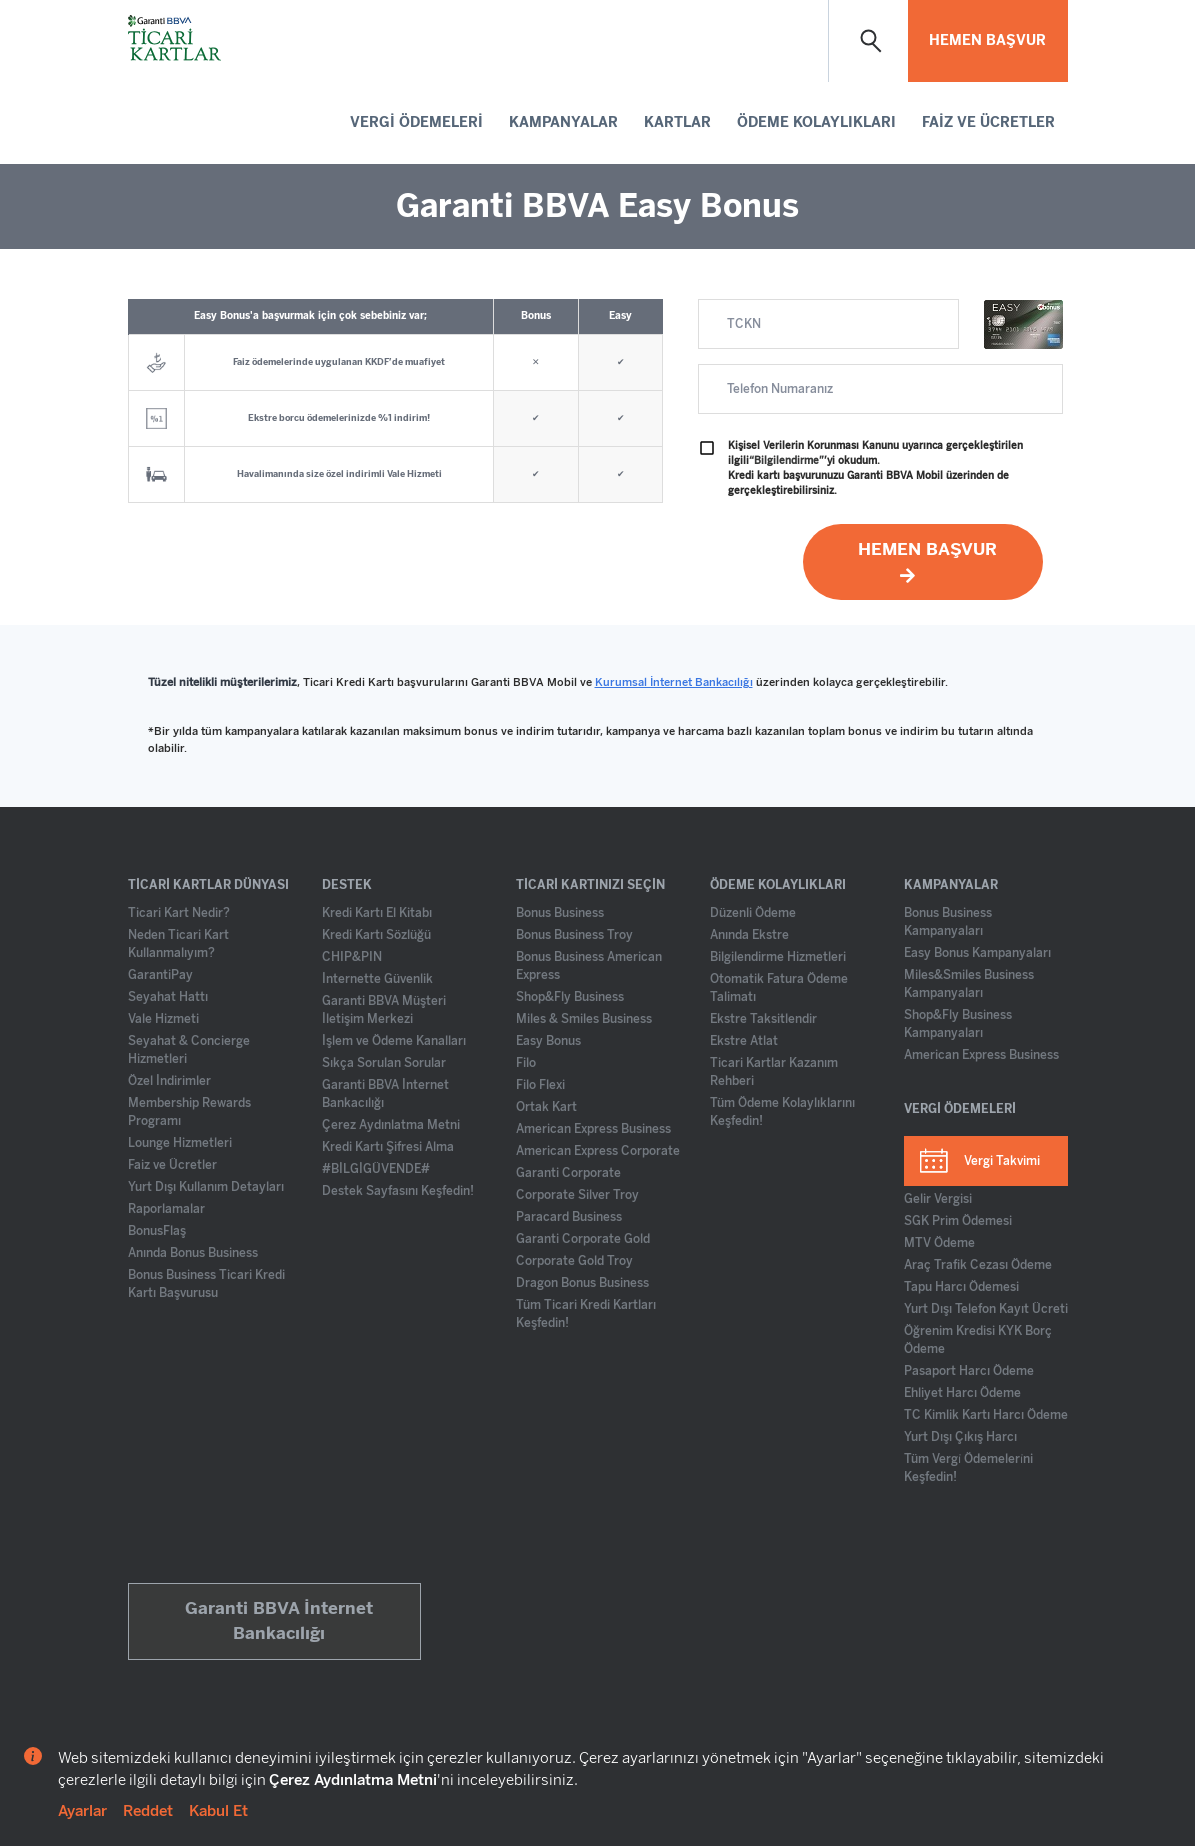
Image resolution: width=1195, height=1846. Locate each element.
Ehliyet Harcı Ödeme (962, 1393)
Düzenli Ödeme (753, 913)
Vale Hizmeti (163, 1019)
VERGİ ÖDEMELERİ (416, 122)
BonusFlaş (157, 1231)
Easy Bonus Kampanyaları (977, 953)
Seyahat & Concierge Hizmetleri (189, 1050)
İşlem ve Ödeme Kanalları (394, 1041)
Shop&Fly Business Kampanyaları (958, 1024)
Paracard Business (569, 1217)
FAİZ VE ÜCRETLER (988, 122)
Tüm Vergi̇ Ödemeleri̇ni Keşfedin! (968, 1468)
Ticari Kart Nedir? (179, 913)
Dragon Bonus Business (582, 1283)
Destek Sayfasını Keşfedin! (398, 1191)
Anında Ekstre (749, 935)
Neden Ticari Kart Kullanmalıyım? (178, 944)
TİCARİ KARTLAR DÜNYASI (208, 885)
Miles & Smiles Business (584, 1019)
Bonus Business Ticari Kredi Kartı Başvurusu (206, 1284)
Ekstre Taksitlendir (763, 1019)
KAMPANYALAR (563, 122)
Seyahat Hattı (168, 997)
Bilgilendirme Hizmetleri (778, 957)
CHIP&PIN (352, 957)
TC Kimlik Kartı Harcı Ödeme (986, 1415)
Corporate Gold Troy (574, 1261)
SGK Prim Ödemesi (958, 1221)
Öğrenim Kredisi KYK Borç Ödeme (978, 1340)
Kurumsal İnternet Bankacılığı (674, 682)
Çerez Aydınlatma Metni (391, 1125)
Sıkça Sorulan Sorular (384, 1063)
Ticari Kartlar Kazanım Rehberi (774, 1072)
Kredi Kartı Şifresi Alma (388, 1147)
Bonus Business (560, 913)
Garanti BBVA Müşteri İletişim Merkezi (384, 1010)
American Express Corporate (598, 1151)
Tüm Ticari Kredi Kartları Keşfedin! (586, 1314)
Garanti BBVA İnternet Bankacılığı (385, 1094)
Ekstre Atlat (744, 1041)
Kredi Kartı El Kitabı (377, 913)
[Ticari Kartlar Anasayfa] (176, 40)
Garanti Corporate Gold (583, 1239)
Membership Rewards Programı (189, 1112)
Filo (526, 1063)
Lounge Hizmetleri (180, 1143)
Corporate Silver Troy (577, 1195)
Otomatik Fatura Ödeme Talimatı (779, 988)
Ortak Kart (546, 1107)
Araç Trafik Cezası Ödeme (978, 1265)
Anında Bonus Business (193, 1253)
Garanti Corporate (568, 1173)
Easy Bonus (548, 1041)
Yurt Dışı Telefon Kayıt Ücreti (986, 1309)
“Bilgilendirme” (786, 461)
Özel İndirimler (169, 1081)
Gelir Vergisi (938, 1199)
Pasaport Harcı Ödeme (969, 1371)
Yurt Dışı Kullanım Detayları (206, 1187)
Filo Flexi (540, 1085)
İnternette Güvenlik (377, 979)
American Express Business (593, 1129)
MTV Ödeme (939, 1243)
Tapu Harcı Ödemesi (961, 1287)
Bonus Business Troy (574, 935)
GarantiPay (160, 975)
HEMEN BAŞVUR (987, 40)
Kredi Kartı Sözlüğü (376, 935)
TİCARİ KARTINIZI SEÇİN (590, 885)
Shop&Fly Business (570, 997)
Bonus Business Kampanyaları (948, 922)
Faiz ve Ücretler (172, 1165)
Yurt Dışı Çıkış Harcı (960, 1437)
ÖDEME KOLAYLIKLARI (816, 122)
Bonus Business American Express (589, 966)
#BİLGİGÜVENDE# (376, 1169)
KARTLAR (677, 122)
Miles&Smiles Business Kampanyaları (969, 984)
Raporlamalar (166, 1209)
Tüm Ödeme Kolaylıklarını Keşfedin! (782, 1112)
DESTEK (347, 885)
